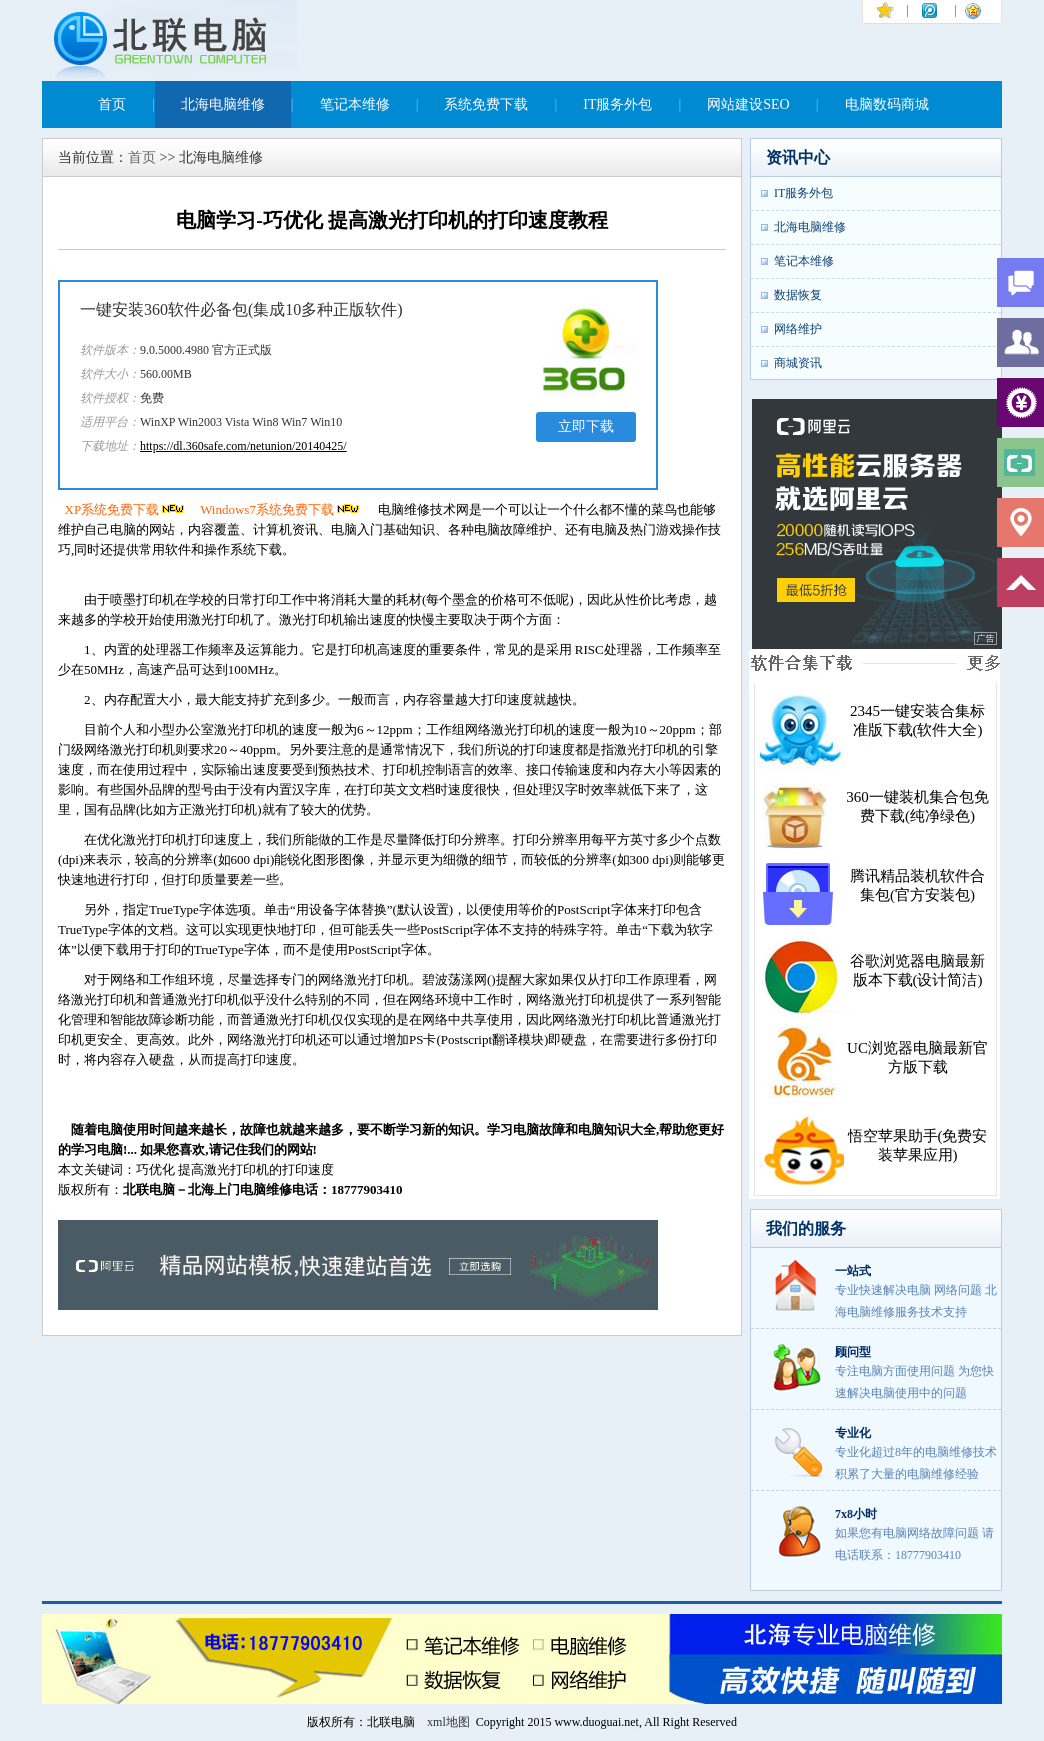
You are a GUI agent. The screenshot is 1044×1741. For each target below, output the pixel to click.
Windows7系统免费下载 (281, 509)
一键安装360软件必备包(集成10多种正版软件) (241, 309)
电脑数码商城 (887, 104)
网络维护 (798, 329)
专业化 (853, 1433)
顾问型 (853, 1352)
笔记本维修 (355, 104)
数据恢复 (798, 295)
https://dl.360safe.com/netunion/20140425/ (243, 446)
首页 (112, 104)
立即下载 (586, 426)
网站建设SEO (748, 104)
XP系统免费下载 (126, 509)
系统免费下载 (486, 104)
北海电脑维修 (223, 104)
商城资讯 (798, 363)
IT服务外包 (617, 104)
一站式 (853, 1271)
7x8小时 (856, 1514)
